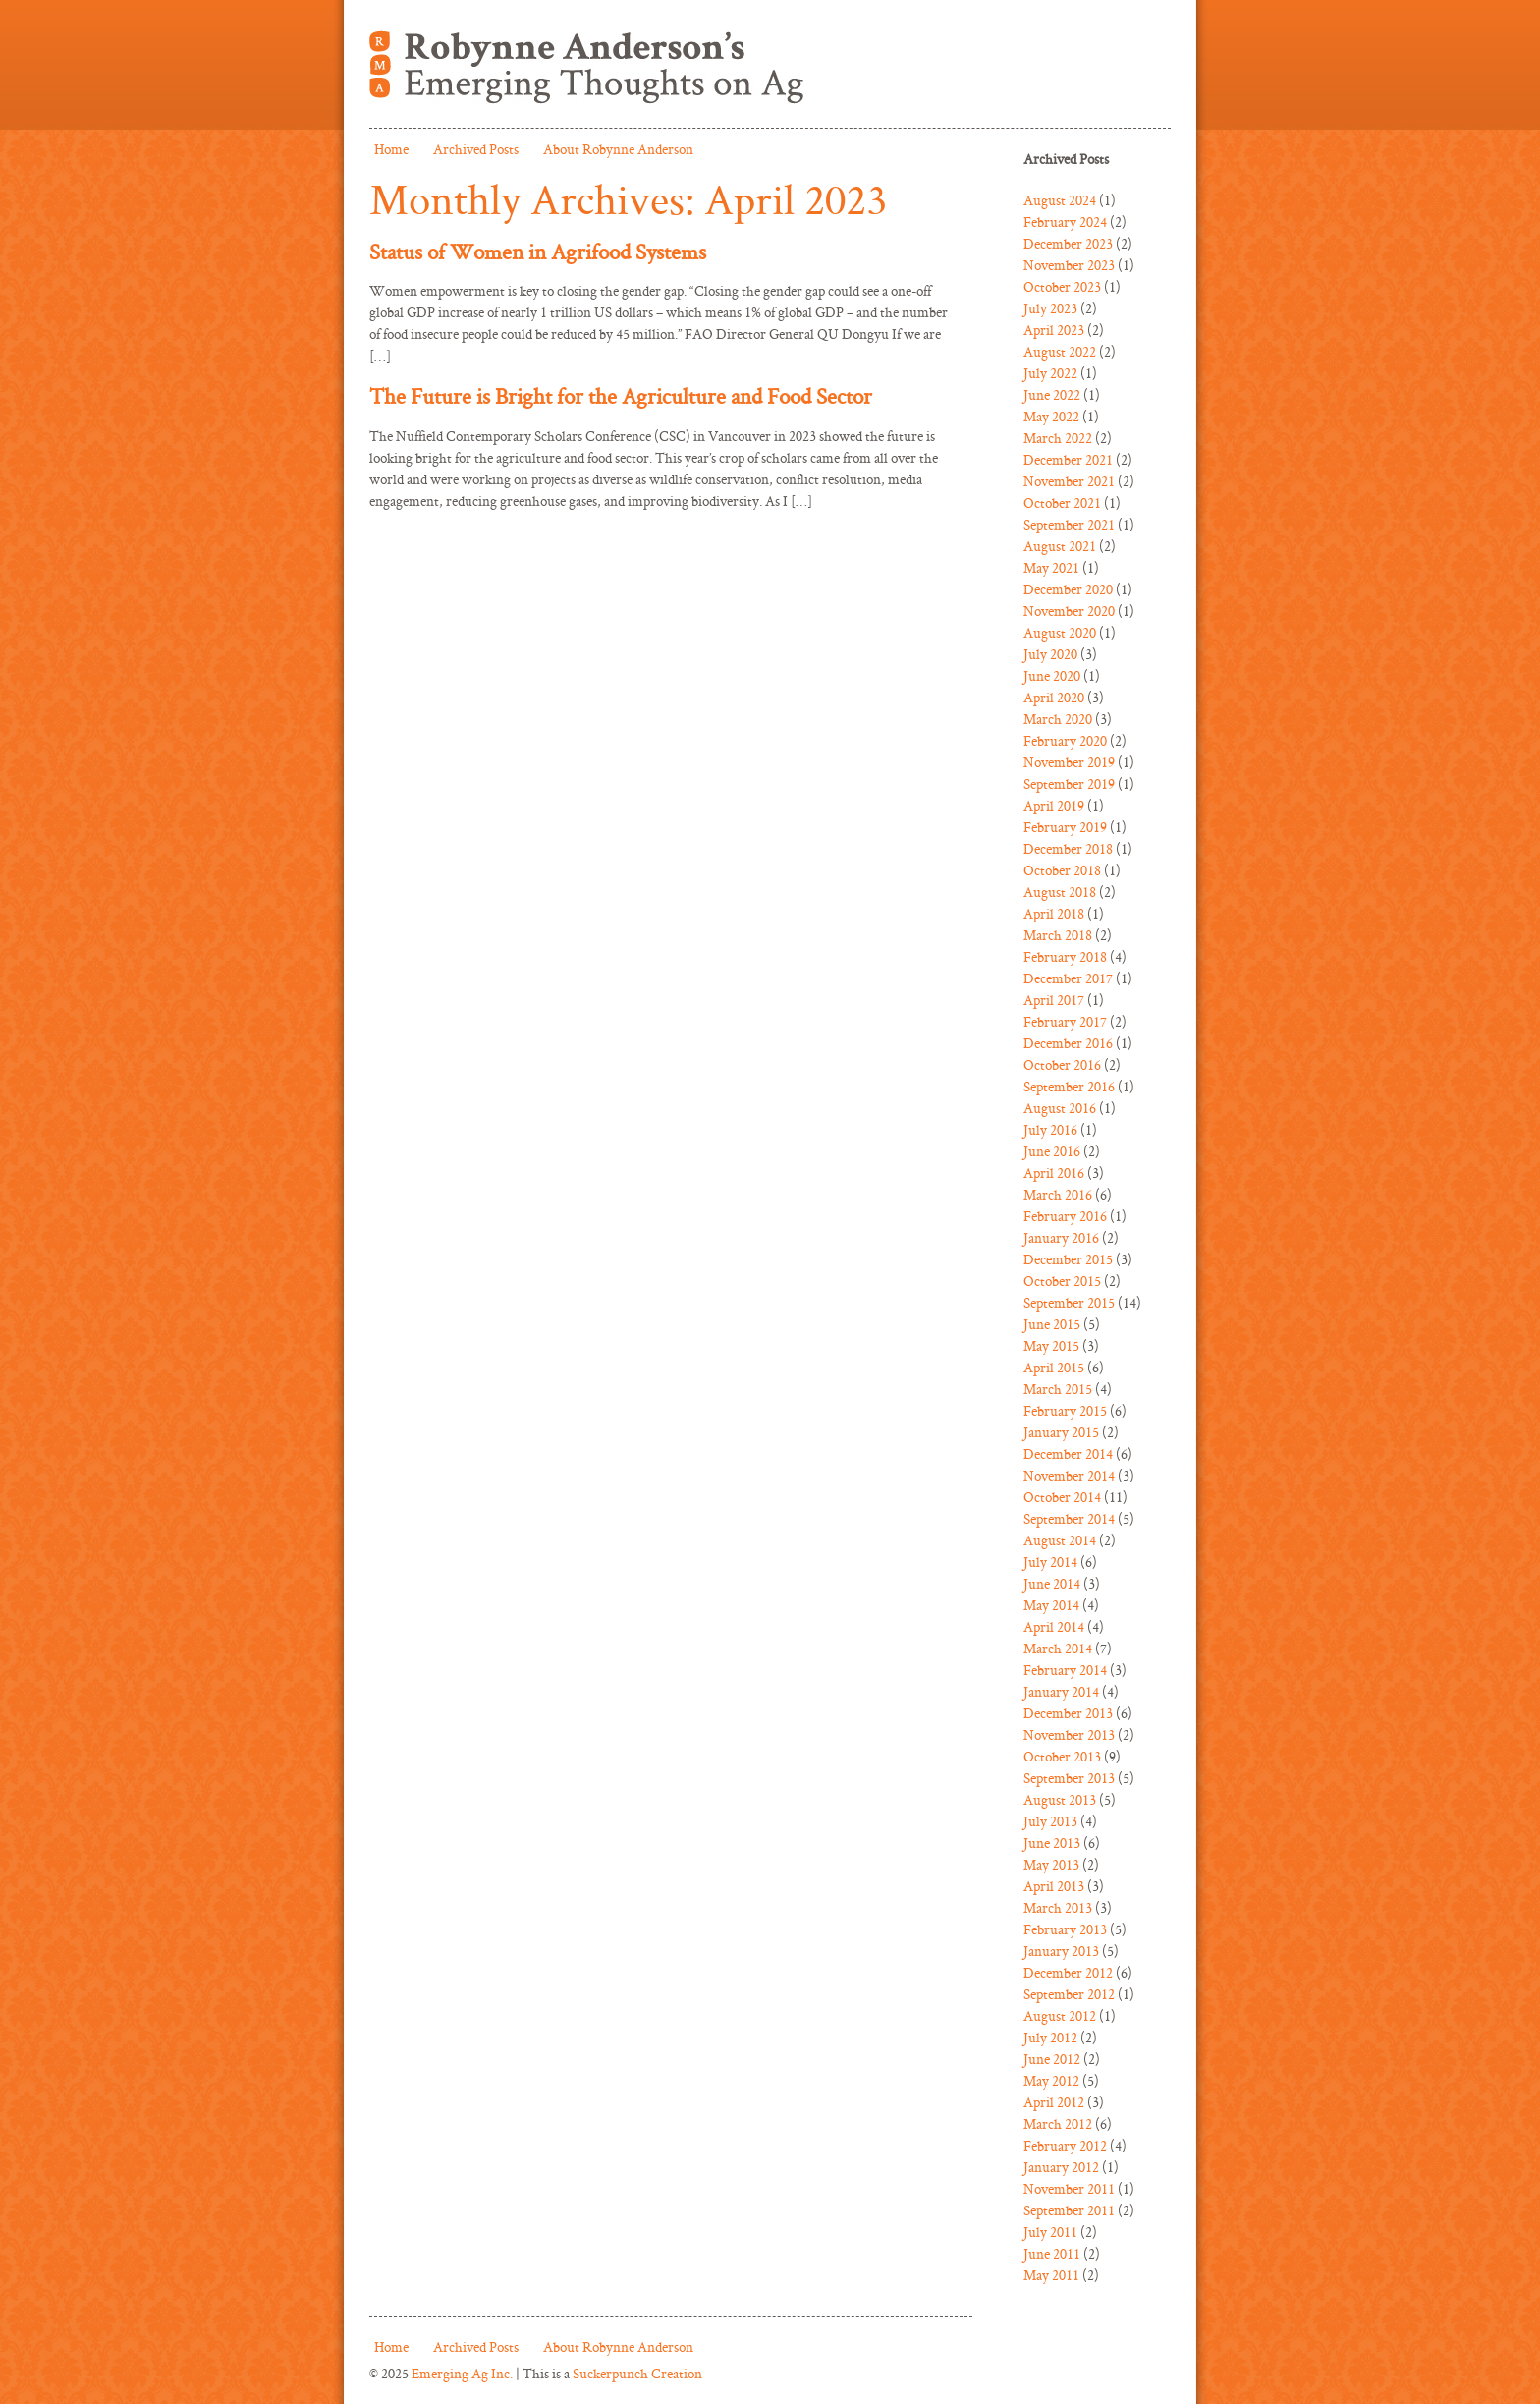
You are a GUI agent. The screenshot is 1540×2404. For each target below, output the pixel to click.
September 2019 (1069, 783)
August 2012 (1059, 2015)
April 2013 (1053, 1885)
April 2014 (1053, 1626)
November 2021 (1069, 481)
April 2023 (1053, 329)
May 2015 (1051, 1345)
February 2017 (1065, 1021)
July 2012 (1050, 2037)
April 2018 (1053, 913)
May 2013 (1051, 1864)
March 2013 (1057, 1907)
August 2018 (1059, 891)
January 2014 (1061, 1691)
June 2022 (1051, 394)
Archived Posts (476, 149)
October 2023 (1062, 286)
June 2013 (1051, 1842)
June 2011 (1051, 2253)
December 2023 (1068, 243)
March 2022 (1057, 437)
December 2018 (1068, 848)
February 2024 (1065, 221)
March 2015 (1057, 1388)
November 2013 (1069, 1734)
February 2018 (1065, 956)
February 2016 (1065, 1215)
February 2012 (1065, 2145)
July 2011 (1050, 2231)
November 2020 (1069, 610)
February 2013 (1065, 1929)
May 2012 (1051, 2080)
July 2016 (1050, 1129)
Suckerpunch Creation (637, 2373)
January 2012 (1061, 2166)
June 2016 (1051, 1151)
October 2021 (1062, 502)
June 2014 (1051, 1583)
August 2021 (1059, 545)
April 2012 (1053, 2102)
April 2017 (1053, 999)
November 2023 (1069, 264)
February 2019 (1065, 826)
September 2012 (1069, 1994)
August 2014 (1059, 1540)
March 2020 (1057, 718)
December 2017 (1068, 978)
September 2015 (1069, 1302)
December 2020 (1068, 589)
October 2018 (1062, 870)
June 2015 (1051, 1323)
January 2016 (1061, 1237)
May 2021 (1051, 567)
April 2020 (1053, 697)
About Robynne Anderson (618, 149)
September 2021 (1069, 524)
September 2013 (1069, 1777)
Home (391, 149)
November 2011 (1069, 2188)
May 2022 (1051, 416)
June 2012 (1051, 2058)
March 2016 (1057, 1194)
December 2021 (1068, 459)
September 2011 (1069, 2210)
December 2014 (1068, 1453)
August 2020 (1059, 632)
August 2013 (1059, 1799)
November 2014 (1069, 1475)
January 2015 (1061, 1432)
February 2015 (1065, 1410)
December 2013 (1068, 1713)
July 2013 (1050, 1821)
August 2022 (1059, 351)
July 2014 (1050, 1561)
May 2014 (1051, 1604)
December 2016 (1068, 1043)
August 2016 (1059, 1107)
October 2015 (1062, 1280)
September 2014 (1069, 1518)
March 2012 (1057, 2123)
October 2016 (1062, 1064)
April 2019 (1053, 805)
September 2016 (1069, 1086)
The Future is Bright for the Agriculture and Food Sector (620, 396)
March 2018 (1057, 934)
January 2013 (1061, 1950)
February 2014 (1065, 1669)
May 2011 (1051, 2274)
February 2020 (1065, 740)
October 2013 (1062, 1756)
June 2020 (1051, 675)
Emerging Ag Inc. (462, 2373)
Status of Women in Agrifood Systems (537, 251)
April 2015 (1053, 1367)
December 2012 (1068, 1972)
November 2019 (1069, 762)
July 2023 (1050, 308)
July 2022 (1050, 372)
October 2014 (1062, 1496)
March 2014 (1057, 1648)
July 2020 (1050, 653)
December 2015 (1068, 1259)
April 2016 (1053, 1172)
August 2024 (1059, 200)
